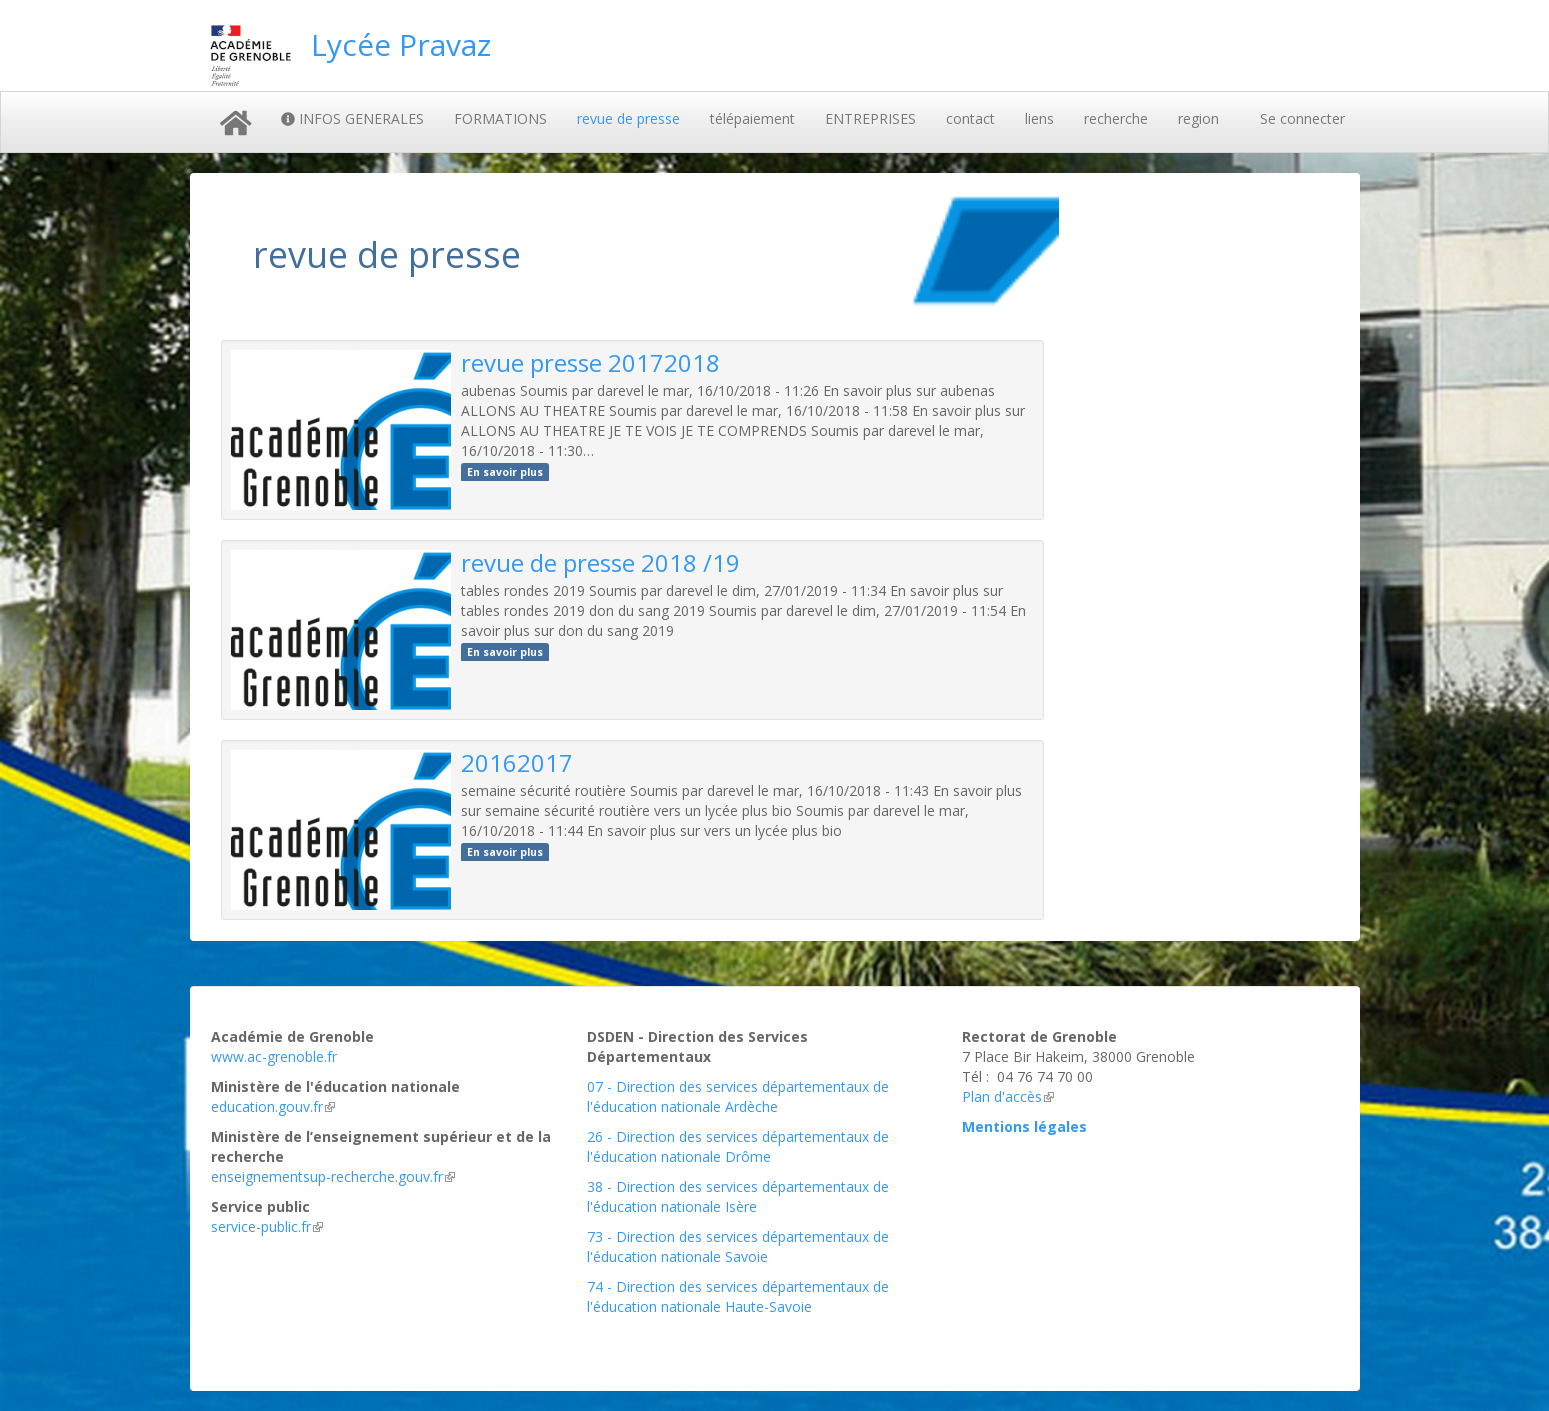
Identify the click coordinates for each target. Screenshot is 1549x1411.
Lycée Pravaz (401, 44)
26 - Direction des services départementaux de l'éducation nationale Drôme (738, 1146)
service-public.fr (267, 1226)
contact (970, 118)
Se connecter (1302, 118)
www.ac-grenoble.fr (274, 1056)
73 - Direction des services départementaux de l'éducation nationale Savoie (738, 1246)
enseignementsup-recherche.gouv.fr (333, 1176)
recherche (1116, 118)
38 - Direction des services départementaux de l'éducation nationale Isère (738, 1196)
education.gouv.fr (273, 1106)
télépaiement (752, 118)
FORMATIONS (500, 118)
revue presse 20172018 (590, 362)
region (1198, 118)
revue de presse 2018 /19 (600, 562)
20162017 (517, 762)
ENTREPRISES (870, 118)
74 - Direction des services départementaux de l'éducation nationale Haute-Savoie (738, 1296)
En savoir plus (505, 472)
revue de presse (628, 118)
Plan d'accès (1008, 1096)
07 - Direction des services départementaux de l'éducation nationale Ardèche (738, 1096)
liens (1039, 118)
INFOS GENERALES (352, 118)
